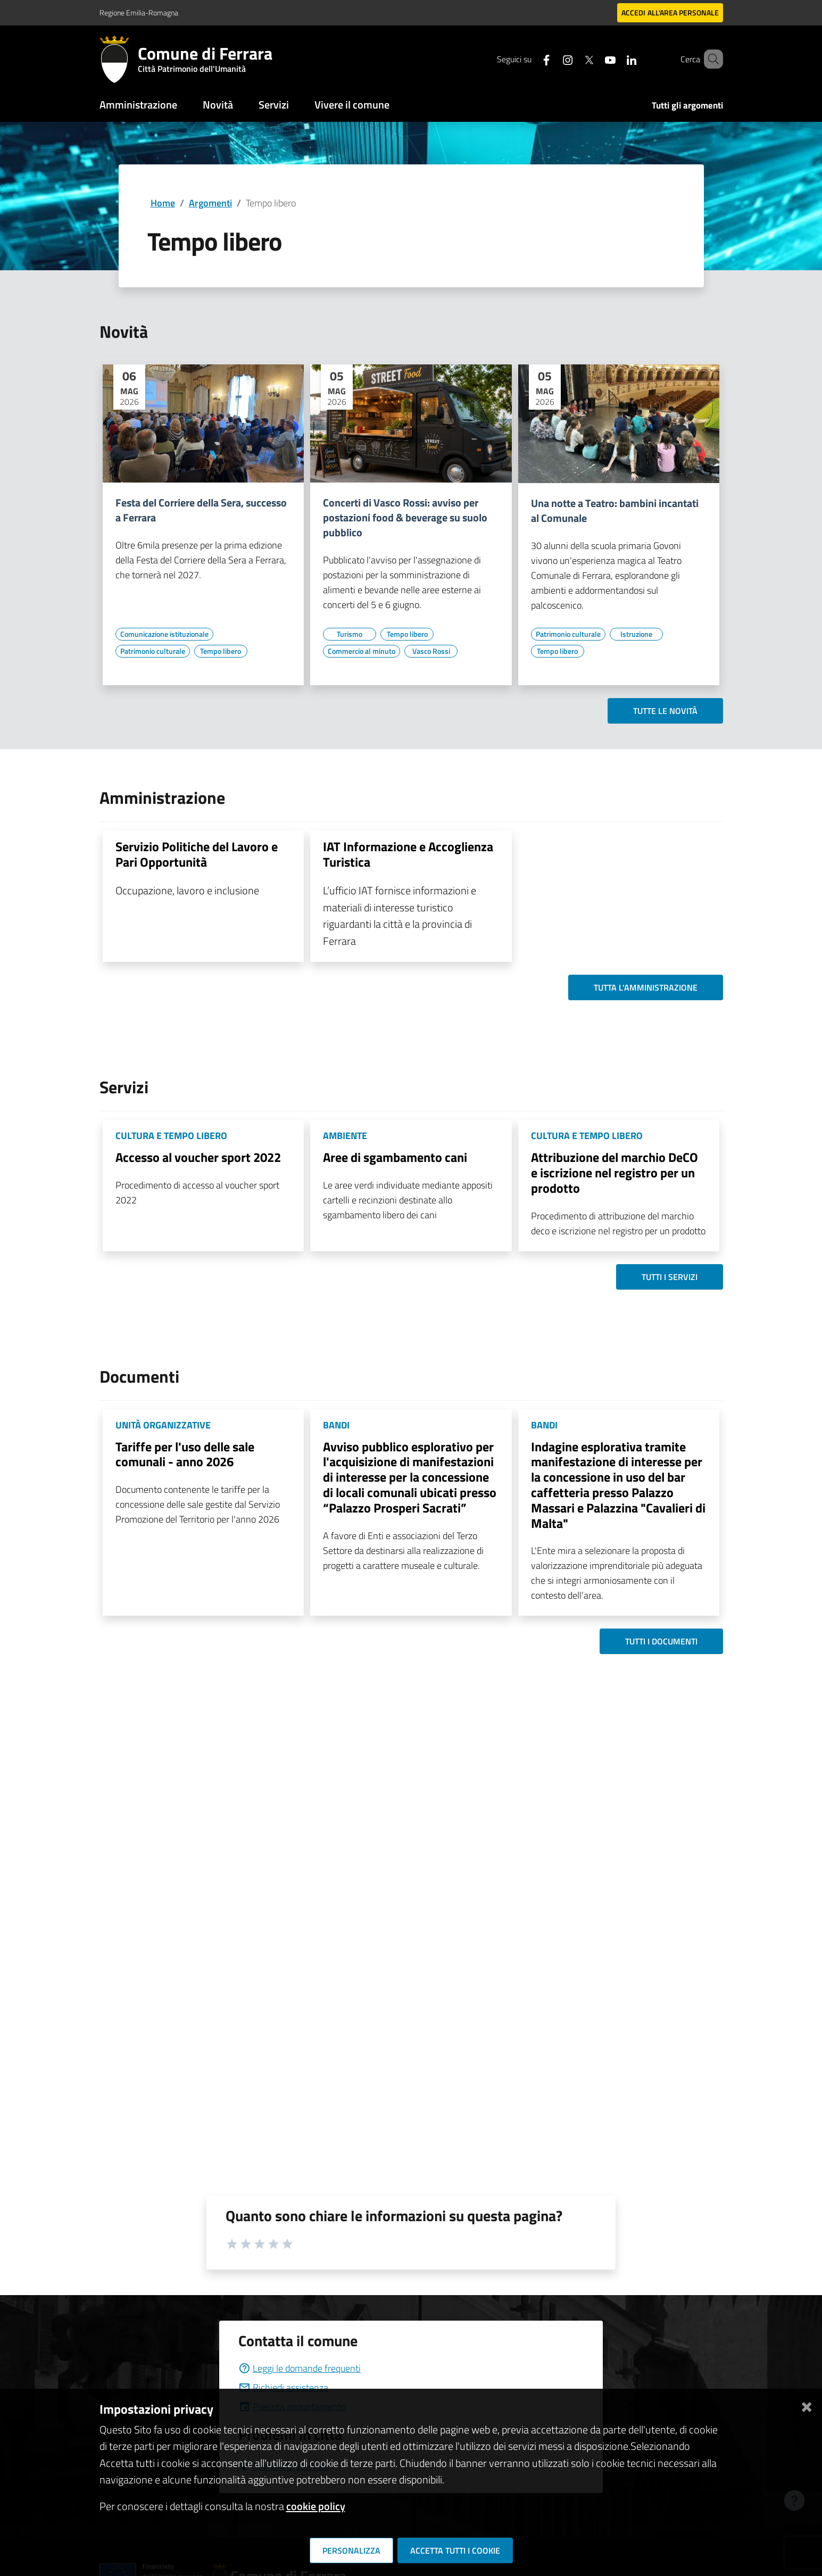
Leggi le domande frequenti (299, 2368)
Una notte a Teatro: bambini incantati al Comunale (615, 511)
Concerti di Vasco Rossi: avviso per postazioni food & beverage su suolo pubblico (405, 517)
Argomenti (210, 203)
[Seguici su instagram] (552, 59)
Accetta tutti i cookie (455, 2550)
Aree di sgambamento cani (395, 1157)
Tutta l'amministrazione (646, 987)
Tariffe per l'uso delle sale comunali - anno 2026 (184, 1454)
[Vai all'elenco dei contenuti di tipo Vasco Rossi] (431, 651)
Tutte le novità (665, 710)
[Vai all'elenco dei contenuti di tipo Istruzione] (636, 634)
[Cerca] (710, 59)
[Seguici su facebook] (531, 59)
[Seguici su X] (573, 59)
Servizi (274, 104)
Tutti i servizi (670, 1276)
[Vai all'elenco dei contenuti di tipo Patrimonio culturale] (152, 651)
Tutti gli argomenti (687, 105)
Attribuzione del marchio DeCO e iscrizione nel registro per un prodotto (614, 1173)
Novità (218, 104)
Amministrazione (138, 104)
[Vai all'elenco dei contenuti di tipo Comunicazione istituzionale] (164, 634)
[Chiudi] (806, 2405)
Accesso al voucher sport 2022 (198, 1157)
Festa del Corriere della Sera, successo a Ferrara (201, 510)
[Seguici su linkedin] (616, 59)
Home (163, 203)
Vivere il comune (351, 104)
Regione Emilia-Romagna (138, 12)
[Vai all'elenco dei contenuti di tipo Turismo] (349, 634)
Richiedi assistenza (283, 2387)
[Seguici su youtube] (594, 59)
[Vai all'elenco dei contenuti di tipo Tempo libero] (220, 651)
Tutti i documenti (661, 1641)
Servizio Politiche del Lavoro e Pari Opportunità (196, 854)
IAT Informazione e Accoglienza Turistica (408, 854)
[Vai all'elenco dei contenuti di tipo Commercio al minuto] (361, 651)
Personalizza (351, 2550)
